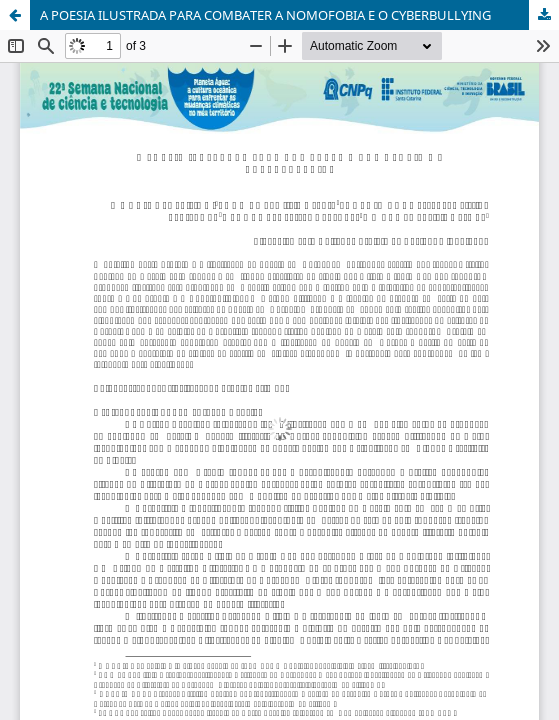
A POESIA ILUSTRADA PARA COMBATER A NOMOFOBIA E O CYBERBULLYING (265, 15)
